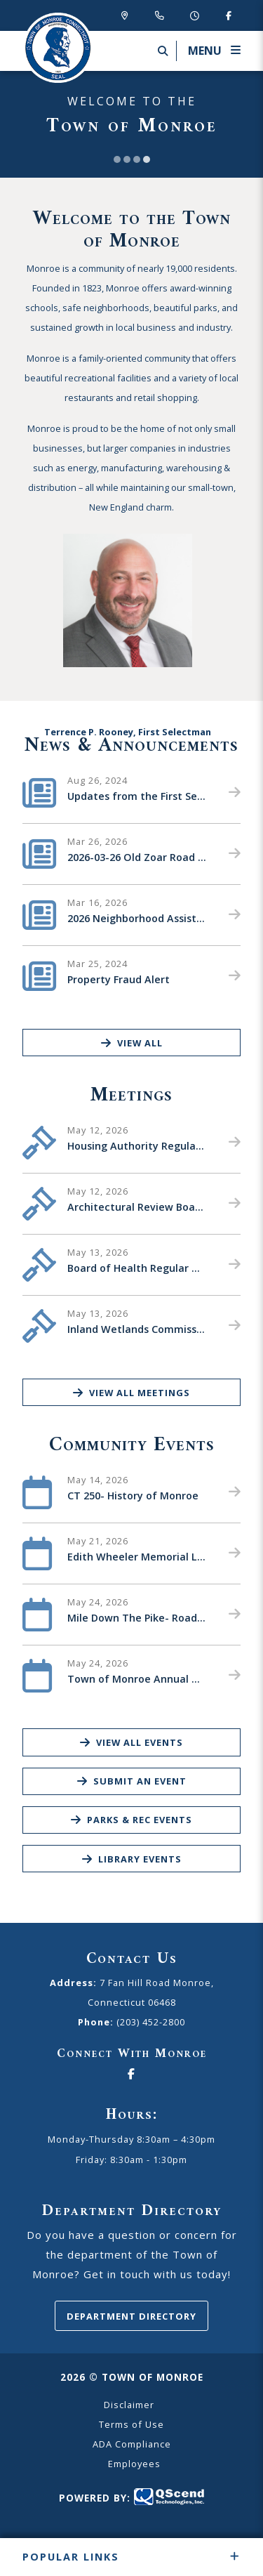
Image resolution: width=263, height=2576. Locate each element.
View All (132, 1043)
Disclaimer (129, 2404)
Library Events (132, 1859)
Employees (134, 2463)
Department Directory (131, 2316)
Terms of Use (131, 2424)
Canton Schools (57, 48)
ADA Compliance (132, 2444)
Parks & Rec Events (131, 1819)
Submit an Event (132, 1781)
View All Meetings (131, 1392)
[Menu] (208, 50)
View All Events (131, 1742)
